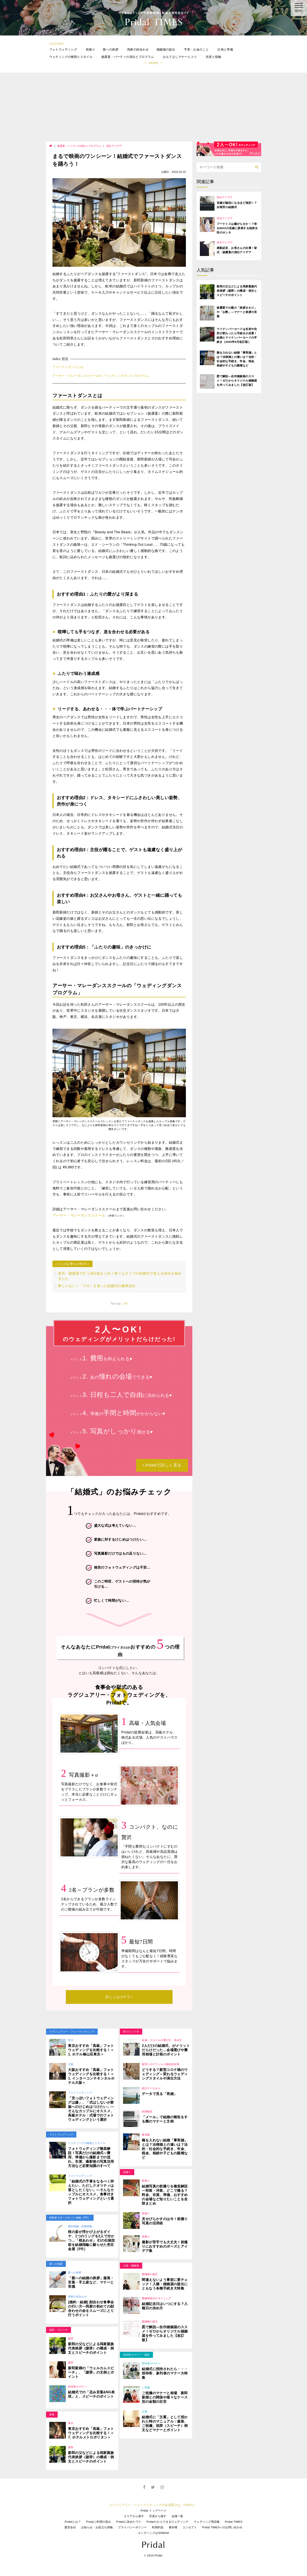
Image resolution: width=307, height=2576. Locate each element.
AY (126, 1303)
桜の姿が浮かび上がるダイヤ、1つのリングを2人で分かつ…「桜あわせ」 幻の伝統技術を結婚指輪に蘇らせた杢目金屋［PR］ (91, 2240)
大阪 (70, 2064)
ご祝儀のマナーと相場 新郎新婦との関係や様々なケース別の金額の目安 (165, 2397)
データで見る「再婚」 (159, 2094)
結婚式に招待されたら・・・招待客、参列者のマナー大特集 (165, 2373)
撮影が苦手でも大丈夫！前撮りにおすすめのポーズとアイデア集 (165, 2246)
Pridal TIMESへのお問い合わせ (222, 2527)
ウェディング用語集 (207, 2521)
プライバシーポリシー (132, 2527)
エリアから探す (134, 2516)
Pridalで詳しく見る (162, 1465)
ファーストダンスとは (67, 367)
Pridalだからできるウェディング (167, 2521)
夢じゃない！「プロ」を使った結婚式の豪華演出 (97, 1286)
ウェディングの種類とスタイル (71, 56)
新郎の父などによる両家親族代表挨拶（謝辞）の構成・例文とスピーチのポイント (91, 2348)
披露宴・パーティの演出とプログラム (127, 56)
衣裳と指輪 (213, 56)
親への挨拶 (110, 49)
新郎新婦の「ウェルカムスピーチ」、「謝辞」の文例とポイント (91, 2372)
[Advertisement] (153, 109)
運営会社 (70, 2527)
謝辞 (70, 2338)
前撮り (90, 49)
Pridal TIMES (233, 2521)
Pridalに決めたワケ (128, 2521)
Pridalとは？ (73, 2521)
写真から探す (157, 2516)
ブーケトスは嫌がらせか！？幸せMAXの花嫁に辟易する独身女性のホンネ (237, 228)
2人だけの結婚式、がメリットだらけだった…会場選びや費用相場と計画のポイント (166, 2050)
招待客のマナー (77, 2386)
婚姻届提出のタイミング (156, 2298)
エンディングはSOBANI (153, 2533)
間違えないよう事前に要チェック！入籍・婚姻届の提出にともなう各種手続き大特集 (165, 2284)
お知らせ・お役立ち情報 (97, 2527)
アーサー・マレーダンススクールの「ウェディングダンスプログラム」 (102, 375)
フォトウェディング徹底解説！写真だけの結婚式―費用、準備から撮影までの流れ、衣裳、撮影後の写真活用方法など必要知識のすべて (91, 2157)
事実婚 (146, 2134)
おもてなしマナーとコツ (180, 56)
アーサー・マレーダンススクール (78, 1215)
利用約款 (158, 2527)
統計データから (151, 2088)
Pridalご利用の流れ (98, 2521)
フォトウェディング (63, 49)
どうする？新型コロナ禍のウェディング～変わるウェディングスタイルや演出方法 (165, 2074)
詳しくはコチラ (119, 1997)
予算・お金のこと (196, 49)
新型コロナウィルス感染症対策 (160, 2064)
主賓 (144, 2411)
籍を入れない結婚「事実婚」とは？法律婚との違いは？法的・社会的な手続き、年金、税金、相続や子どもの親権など (165, 2148)
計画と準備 (225, 49)
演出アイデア (114, 145)
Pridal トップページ (153, 2510)
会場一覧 (177, 2516)
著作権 (173, 2527)
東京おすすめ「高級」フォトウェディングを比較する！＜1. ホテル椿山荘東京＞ (91, 2050)
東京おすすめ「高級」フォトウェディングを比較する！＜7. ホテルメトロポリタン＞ (91, 2433)
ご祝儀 (146, 2387)
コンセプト (189, 2527)
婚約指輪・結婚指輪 (80, 2226)
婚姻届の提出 (166, 49)
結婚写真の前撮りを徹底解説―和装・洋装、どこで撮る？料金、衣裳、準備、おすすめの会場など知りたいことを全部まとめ (165, 2194)
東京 (70, 2040)
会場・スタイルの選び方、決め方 (162, 2040)
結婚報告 (147, 2111)
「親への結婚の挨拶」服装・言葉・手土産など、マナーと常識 (91, 2282)
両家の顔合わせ (138, 49)
